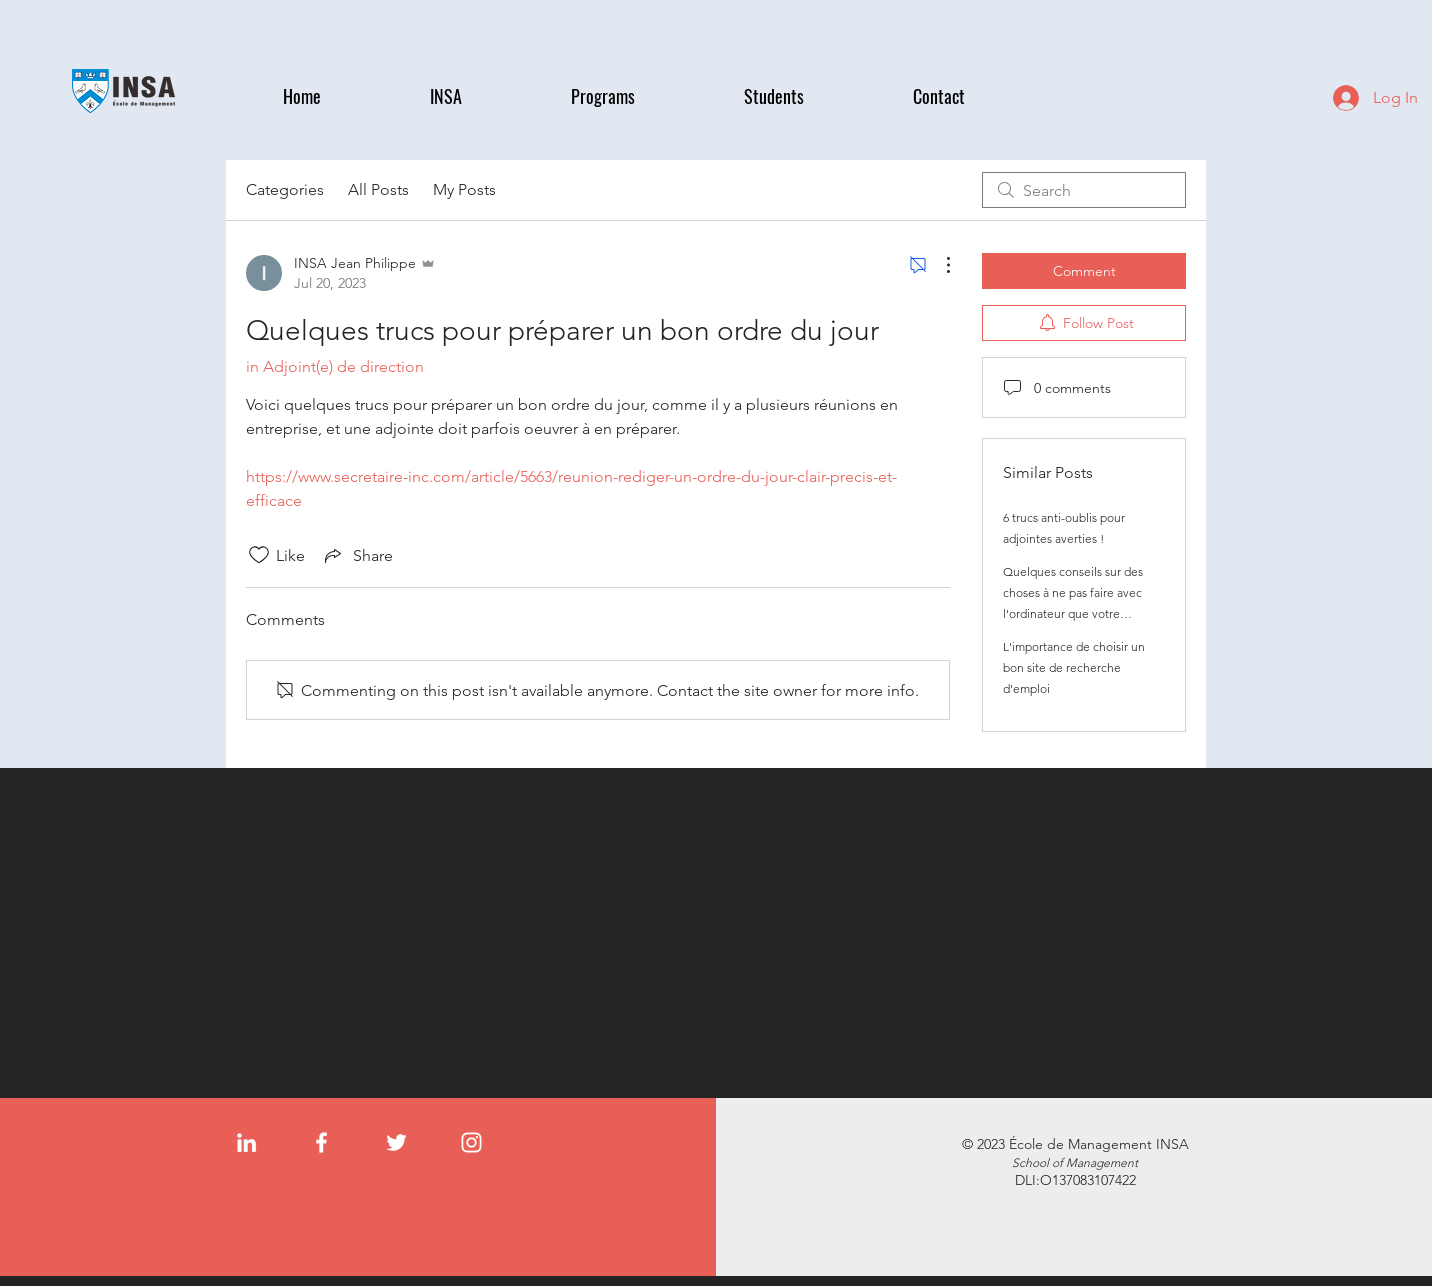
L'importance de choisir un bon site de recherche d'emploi (1074, 667)
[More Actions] (938, 265)
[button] (485, 96)
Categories (285, 189)
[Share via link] (357, 555)
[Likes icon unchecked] (259, 555)
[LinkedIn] (246, 1142)
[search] (1084, 190)
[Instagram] (471, 1142)
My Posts (464, 189)
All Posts (378, 189)
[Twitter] (396, 1142)
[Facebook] (321, 1142)
